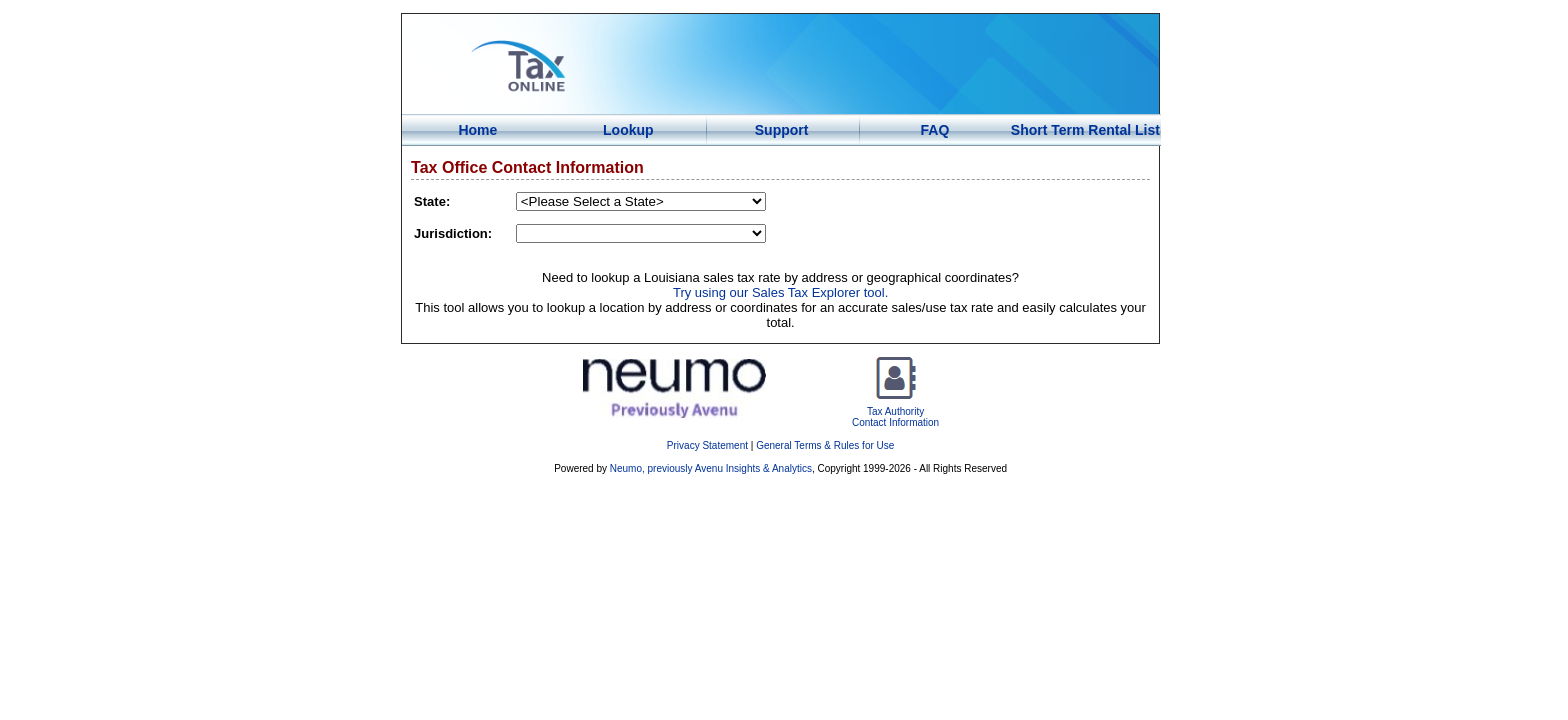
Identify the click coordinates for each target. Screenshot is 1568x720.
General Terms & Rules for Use (825, 445)
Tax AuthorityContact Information (895, 411)
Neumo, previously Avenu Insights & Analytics (711, 468)
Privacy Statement (707, 445)
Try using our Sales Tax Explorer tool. (780, 292)
